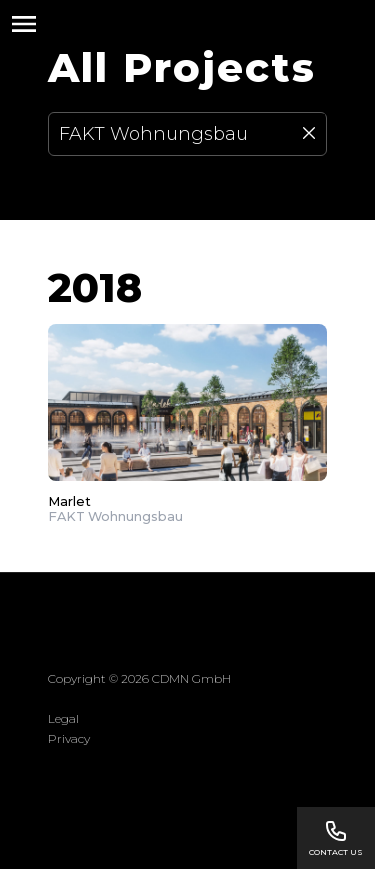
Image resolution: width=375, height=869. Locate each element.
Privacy (69, 738)
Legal (63, 718)
